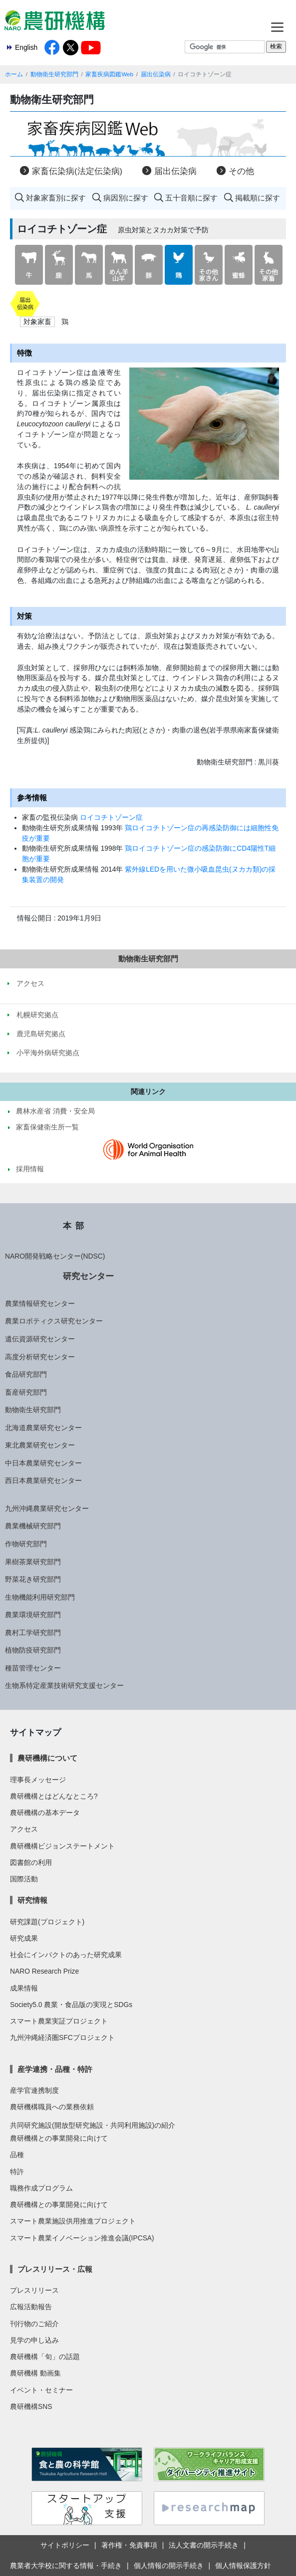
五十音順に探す (191, 197)
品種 (17, 2155)
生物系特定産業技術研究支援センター (64, 1685)
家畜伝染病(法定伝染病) (77, 171)
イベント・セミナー (41, 2390)
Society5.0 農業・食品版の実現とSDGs (71, 2005)
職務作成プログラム (41, 2188)
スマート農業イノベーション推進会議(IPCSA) (82, 2238)
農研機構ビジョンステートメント (62, 1846)
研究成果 (24, 1938)
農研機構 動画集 (35, 2373)
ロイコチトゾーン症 (111, 817)
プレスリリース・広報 (54, 2269)
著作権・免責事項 (129, 2545)
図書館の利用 (31, 1862)
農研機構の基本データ (45, 1813)
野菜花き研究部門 (33, 1579)
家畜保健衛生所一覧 (47, 1127)
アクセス (24, 1829)
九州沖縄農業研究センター (47, 1508)
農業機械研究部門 (33, 1526)
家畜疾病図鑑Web (109, 74)
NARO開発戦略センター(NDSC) (55, 1256)
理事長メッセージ (38, 1780)
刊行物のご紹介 (34, 2324)
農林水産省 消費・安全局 (55, 1111)
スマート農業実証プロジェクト (59, 2021)
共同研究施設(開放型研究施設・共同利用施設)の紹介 (92, 2125)
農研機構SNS (31, 2406)
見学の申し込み (34, 2340)
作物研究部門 (26, 1544)
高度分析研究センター (40, 1357)
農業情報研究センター (40, 1303)
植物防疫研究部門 (33, 1650)
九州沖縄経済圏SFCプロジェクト (62, 2037)
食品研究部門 (26, 1374)
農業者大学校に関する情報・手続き (66, 2566)
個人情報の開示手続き (169, 2566)
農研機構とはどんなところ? (54, 1796)
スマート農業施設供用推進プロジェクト (73, 2221)
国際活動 (24, 1879)
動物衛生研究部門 (54, 74)
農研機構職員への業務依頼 (52, 2107)
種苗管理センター (33, 1668)
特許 (17, 2172)
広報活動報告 (31, 2307)
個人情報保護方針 (243, 2566)
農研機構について (47, 1758)
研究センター (88, 1276)
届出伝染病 (156, 74)
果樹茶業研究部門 (33, 1562)
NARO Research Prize (44, 1971)
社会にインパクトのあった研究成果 (66, 1955)
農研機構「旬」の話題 (45, 2357)
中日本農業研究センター (43, 1463)
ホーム (14, 74)
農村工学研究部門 (33, 1633)
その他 (241, 171)
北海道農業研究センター (43, 1428)
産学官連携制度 (34, 2090)
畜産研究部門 (26, 1392)
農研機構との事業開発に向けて (59, 2138)
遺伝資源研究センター (40, 1339)
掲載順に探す (257, 197)
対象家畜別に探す (56, 197)
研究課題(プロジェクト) (47, 1922)
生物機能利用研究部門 (40, 1597)
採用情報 (30, 1169)
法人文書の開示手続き (204, 2545)
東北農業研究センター (40, 1445)
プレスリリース (34, 2290)
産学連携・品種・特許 (54, 2069)
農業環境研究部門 (33, 1615)
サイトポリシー (64, 2545)
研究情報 (32, 1900)
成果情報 (24, 1988)
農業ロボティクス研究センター (54, 1321)
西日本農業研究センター (43, 1480)
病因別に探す (125, 197)
